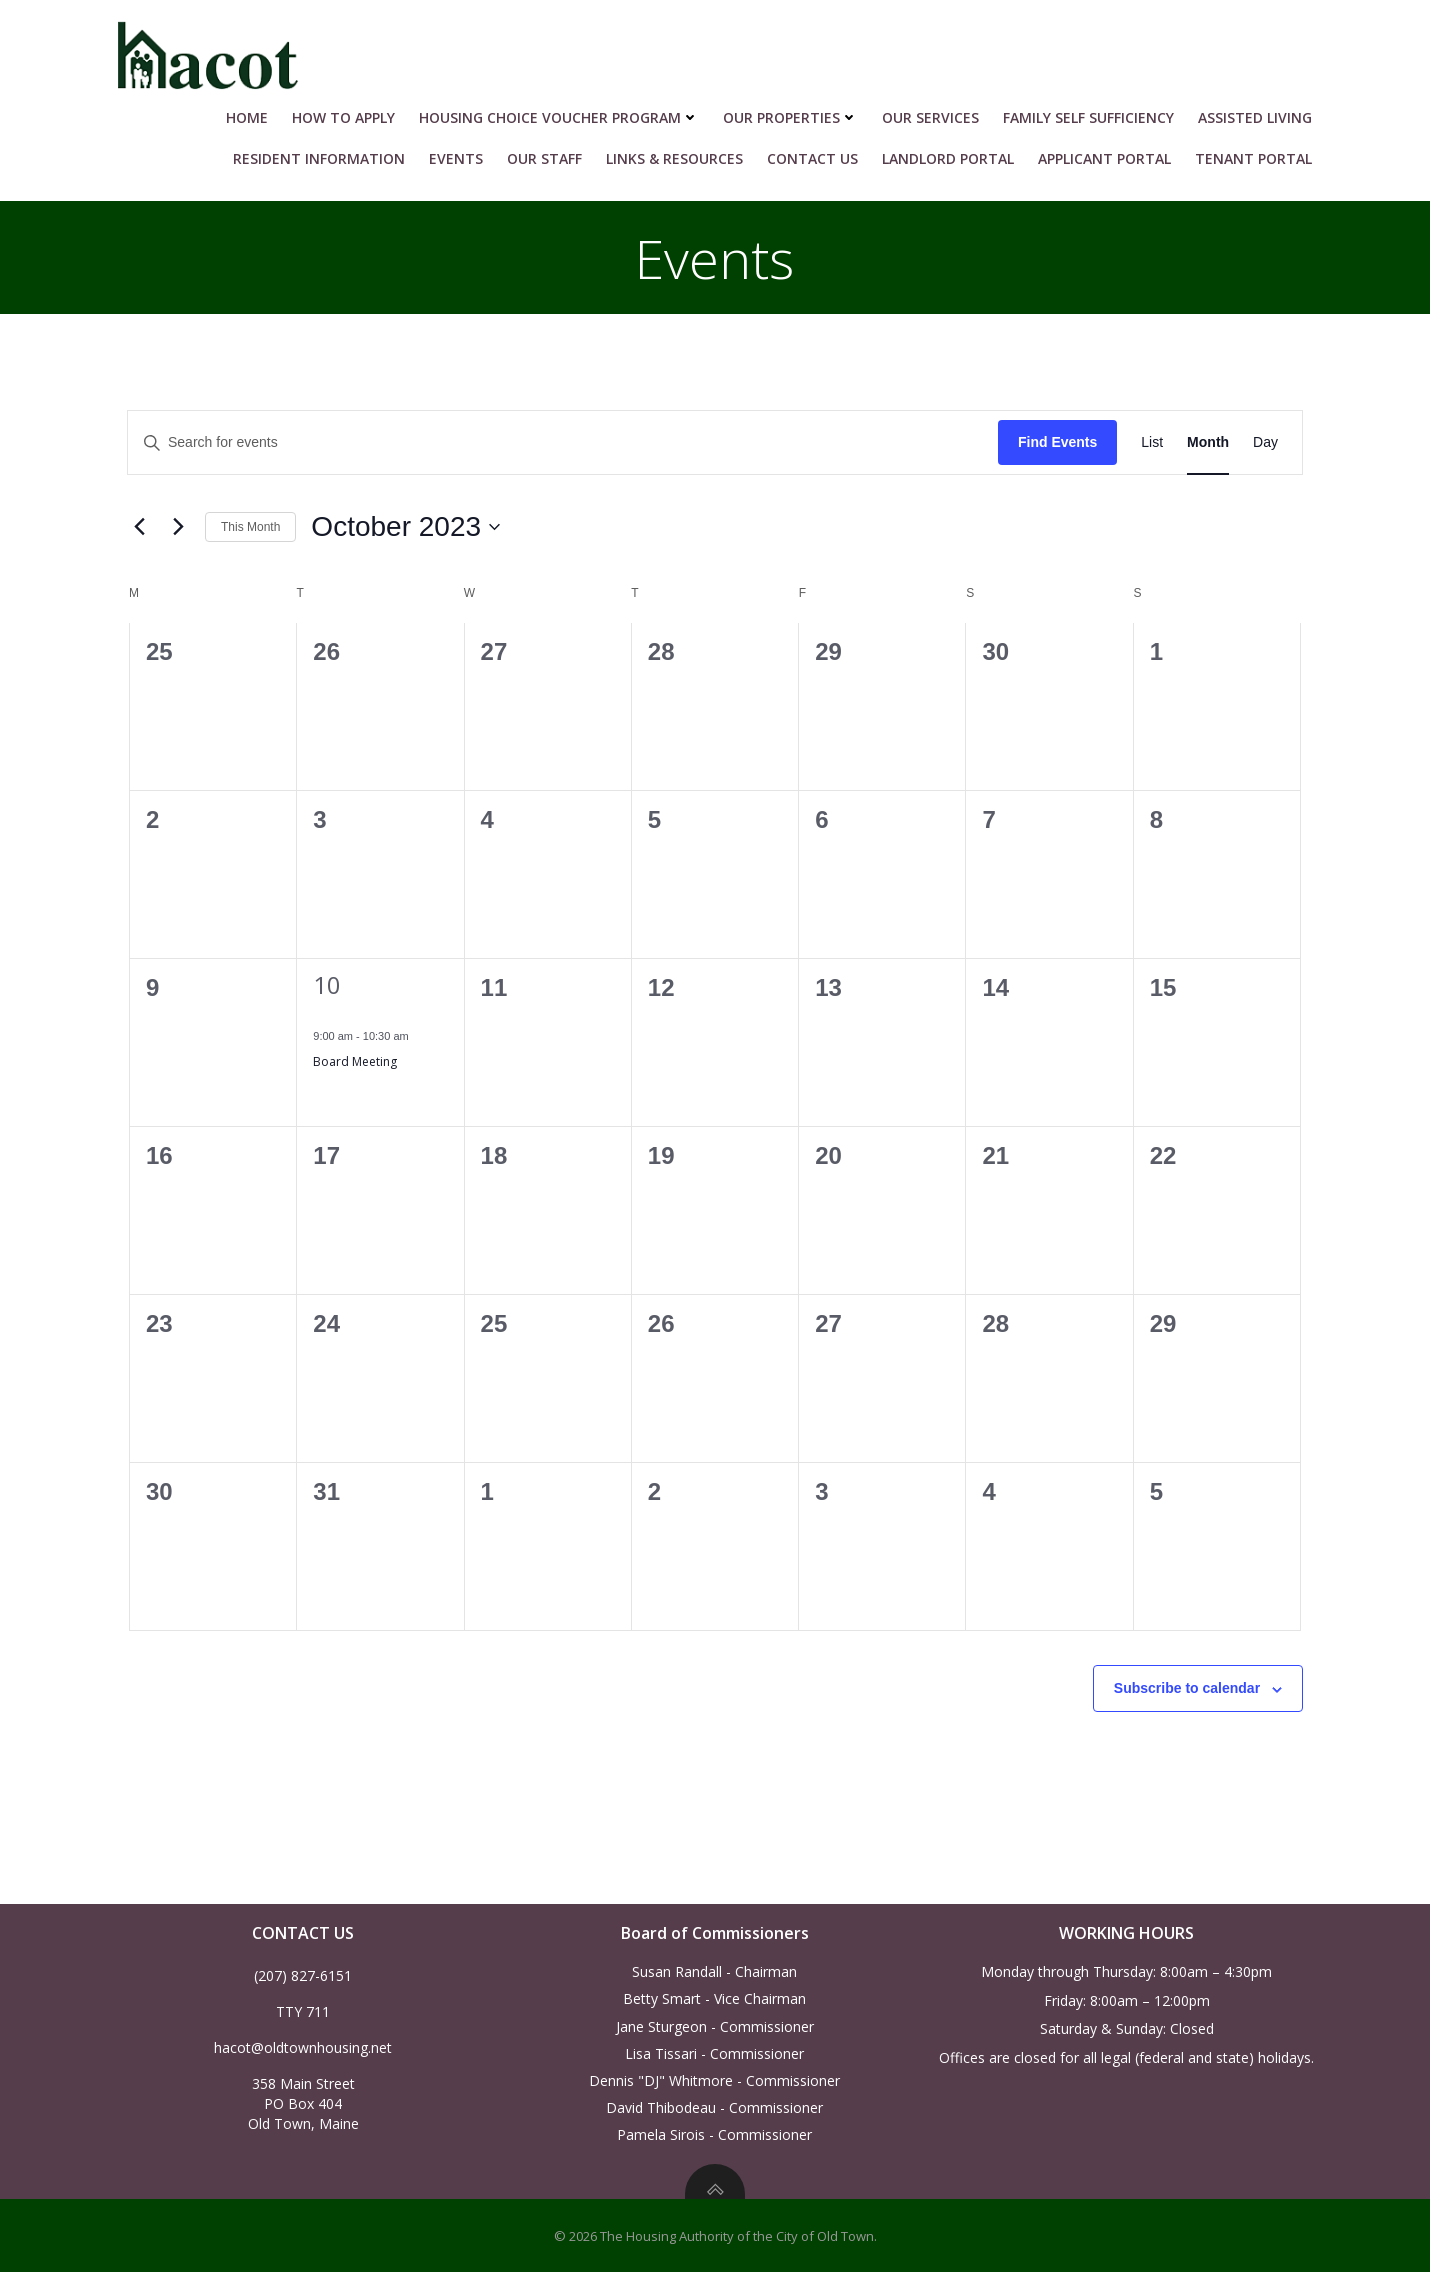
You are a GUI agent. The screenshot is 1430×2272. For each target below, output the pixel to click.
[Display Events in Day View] (1265, 438)
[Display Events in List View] (1152, 438)
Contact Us (819, 151)
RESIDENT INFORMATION (326, 151)
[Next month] (178, 523)
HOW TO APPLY (350, 110)
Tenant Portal (1260, 151)
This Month (250, 522)
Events (463, 151)
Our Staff (551, 151)
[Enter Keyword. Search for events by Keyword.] (563, 438)
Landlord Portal (955, 151)
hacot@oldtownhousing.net (304, 2044)
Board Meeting (355, 1056)
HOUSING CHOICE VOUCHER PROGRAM (566, 110)
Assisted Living (1262, 110)
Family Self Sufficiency (1095, 110)
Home (254, 110)
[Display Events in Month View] (1208, 438)
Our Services (937, 110)
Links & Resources (681, 151)
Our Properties (797, 110)
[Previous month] (139, 523)
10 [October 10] (327, 980)
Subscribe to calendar (1187, 1684)
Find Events (1057, 438)
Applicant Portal (1111, 151)
